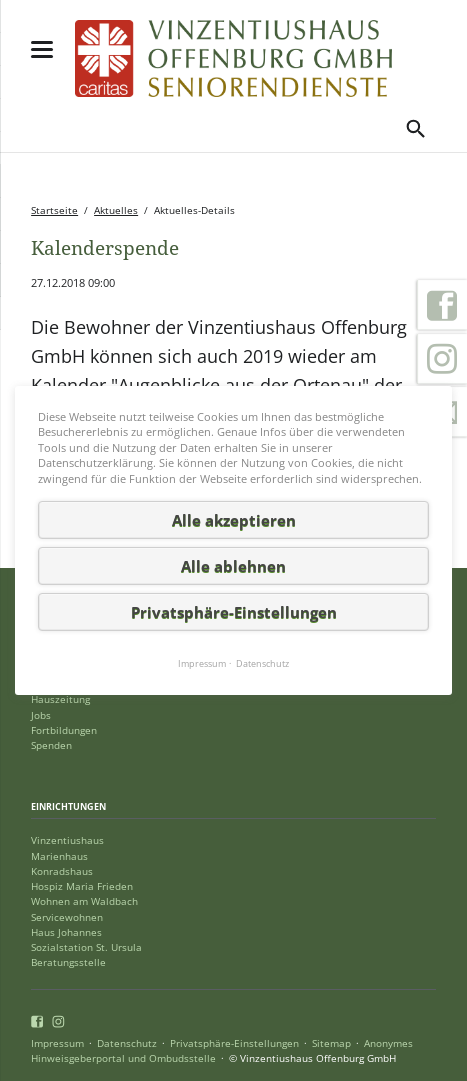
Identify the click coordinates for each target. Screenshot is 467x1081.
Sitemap (331, 1043)
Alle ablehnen (233, 566)
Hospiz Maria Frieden (82, 886)
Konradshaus (62, 871)
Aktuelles (116, 210)
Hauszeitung (60, 699)
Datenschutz (127, 1043)
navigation (42, 49)
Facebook (442, 305)
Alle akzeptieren (234, 520)
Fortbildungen (64, 730)
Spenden (51, 745)
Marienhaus (59, 856)
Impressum (57, 1043)
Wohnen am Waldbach (84, 901)
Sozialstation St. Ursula (86, 947)
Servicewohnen (67, 917)
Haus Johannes (66, 932)
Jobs (41, 715)
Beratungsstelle (68, 962)
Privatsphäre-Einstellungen (234, 1043)
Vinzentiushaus (67, 840)
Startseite (54, 210)
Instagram (442, 359)
